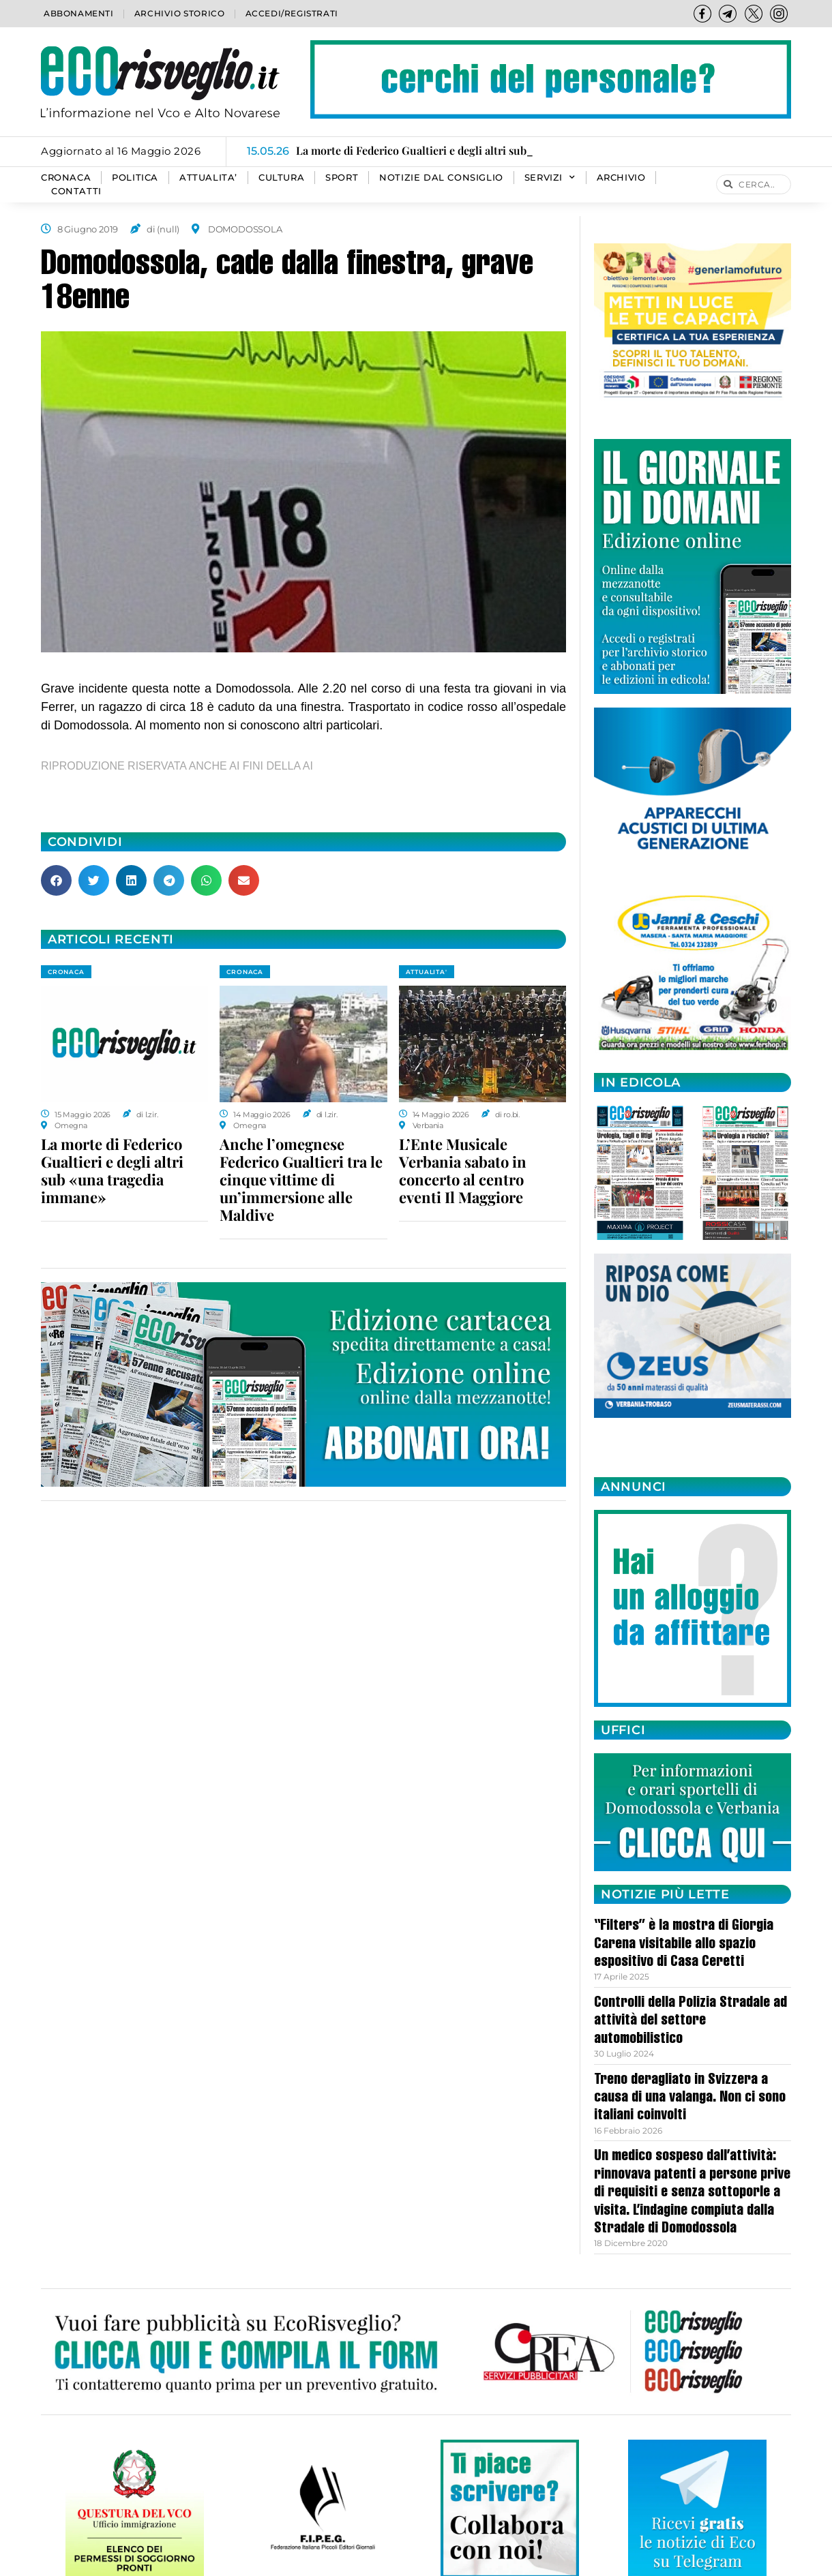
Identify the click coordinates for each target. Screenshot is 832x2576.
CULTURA (281, 177)
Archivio (621, 177)
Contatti (76, 191)
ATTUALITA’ (208, 177)
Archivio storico (179, 13)
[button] (56, 880)
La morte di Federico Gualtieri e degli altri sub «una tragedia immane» (112, 1170)
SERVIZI (550, 178)
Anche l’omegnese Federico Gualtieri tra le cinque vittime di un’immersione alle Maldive (301, 1179)
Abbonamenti (79, 13)
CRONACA (66, 177)
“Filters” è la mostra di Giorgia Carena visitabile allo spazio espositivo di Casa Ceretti (683, 1944)
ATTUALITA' (426, 971)
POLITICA (135, 177)
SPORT (341, 177)
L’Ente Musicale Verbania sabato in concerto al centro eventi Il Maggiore (462, 1170)
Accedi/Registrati (292, 13)
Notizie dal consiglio (441, 177)
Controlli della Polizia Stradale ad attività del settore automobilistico (690, 2021)
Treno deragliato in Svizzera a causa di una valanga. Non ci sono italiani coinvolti (690, 2098)
